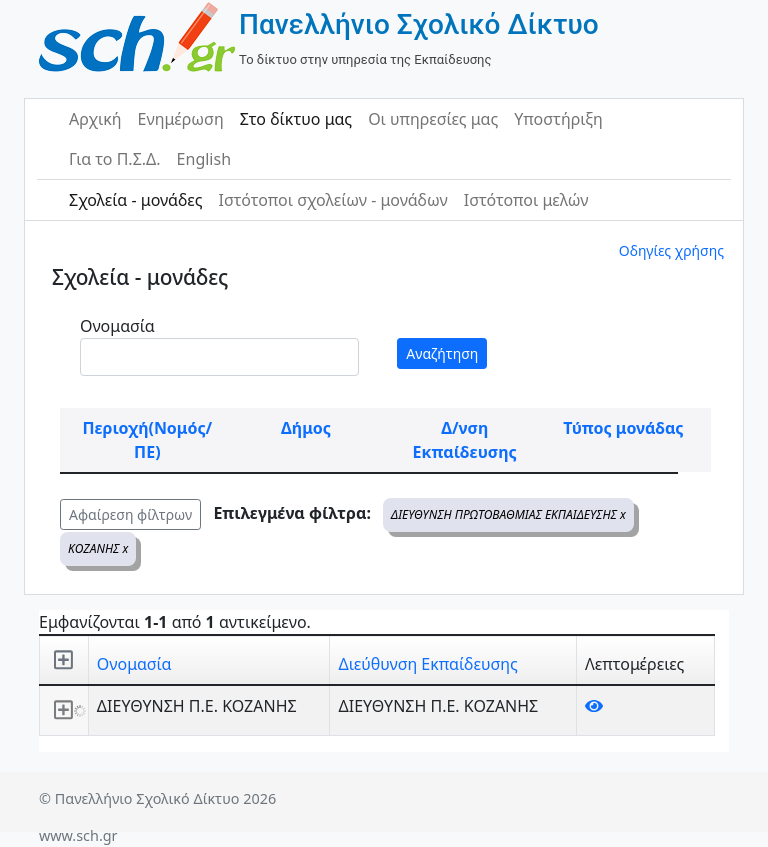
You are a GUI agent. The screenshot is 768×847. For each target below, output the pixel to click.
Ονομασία (117, 326)
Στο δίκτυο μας (296, 119)
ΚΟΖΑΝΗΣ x (98, 548)
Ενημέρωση (181, 119)
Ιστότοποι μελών (526, 200)
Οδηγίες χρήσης (671, 250)
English (204, 159)
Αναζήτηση (442, 353)
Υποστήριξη (558, 119)
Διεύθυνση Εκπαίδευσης (427, 664)
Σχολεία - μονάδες (135, 200)
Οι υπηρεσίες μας (433, 119)
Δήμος (306, 428)
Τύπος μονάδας (623, 428)
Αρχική (95, 119)
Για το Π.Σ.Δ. (115, 159)
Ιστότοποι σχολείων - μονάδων (332, 200)
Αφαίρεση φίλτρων (130, 514)
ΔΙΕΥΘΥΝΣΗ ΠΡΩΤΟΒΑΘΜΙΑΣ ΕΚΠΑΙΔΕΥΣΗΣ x (508, 514)
